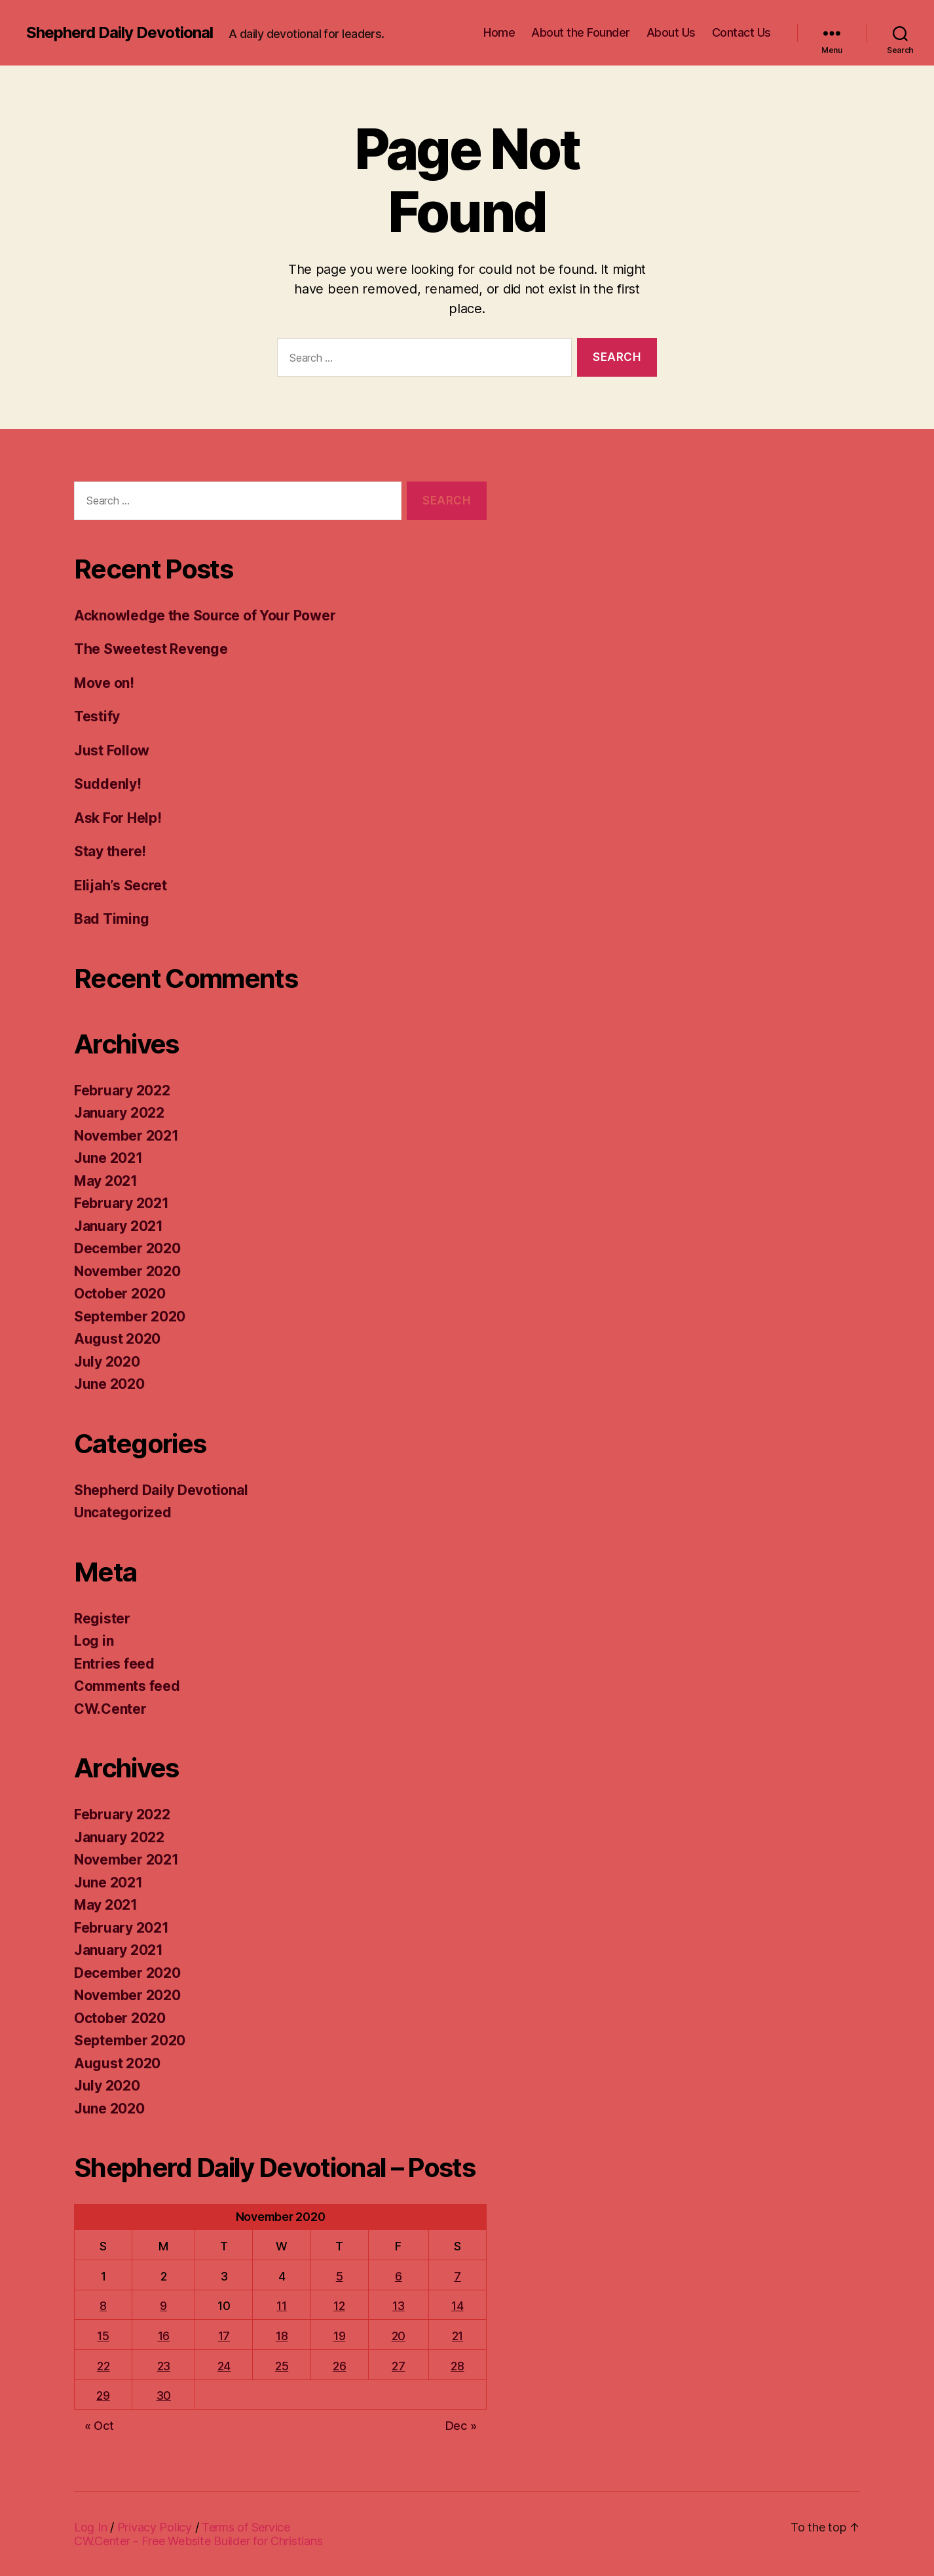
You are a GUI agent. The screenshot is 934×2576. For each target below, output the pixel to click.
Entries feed (114, 1664)
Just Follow (111, 750)
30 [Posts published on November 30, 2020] (164, 2395)
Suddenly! (107, 784)
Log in (93, 1641)
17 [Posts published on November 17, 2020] (224, 2336)
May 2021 (106, 1181)
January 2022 (119, 1113)
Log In (90, 2527)
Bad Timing (111, 919)
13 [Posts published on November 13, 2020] (398, 2306)
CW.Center (110, 1709)
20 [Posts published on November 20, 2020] (398, 2336)
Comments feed (127, 1686)
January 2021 (118, 1226)
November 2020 (127, 1271)
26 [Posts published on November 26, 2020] (339, 2366)
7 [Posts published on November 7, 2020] (457, 2276)
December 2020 (127, 1248)
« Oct (99, 2426)
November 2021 (126, 1135)
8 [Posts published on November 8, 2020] (103, 2306)
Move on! (104, 683)
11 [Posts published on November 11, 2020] (281, 2306)
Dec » (461, 2426)
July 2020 (107, 1362)
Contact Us (741, 32)
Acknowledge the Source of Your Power (204, 615)
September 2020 (129, 1316)
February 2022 (122, 1090)
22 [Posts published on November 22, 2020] (103, 2366)
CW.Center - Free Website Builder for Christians (198, 2541)
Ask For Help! (118, 818)
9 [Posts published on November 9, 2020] (163, 2306)
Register (102, 1618)
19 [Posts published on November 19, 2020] (339, 2336)
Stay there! (110, 851)
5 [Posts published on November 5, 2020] (339, 2276)
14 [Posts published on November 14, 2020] (457, 2306)
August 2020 (117, 1339)
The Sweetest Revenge (151, 649)
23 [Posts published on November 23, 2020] (163, 2366)
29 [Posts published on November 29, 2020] (102, 2395)
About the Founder (580, 32)
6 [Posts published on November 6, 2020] (398, 2276)
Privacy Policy (154, 2527)
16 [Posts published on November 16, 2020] (164, 2336)
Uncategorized (123, 1512)
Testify (97, 716)
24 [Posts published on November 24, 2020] (224, 2366)
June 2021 (108, 1158)
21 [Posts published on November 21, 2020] (457, 2336)
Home (499, 32)
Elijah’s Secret (120, 885)
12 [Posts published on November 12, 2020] (339, 2306)
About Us (671, 32)
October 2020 (120, 1293)
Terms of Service (246, 2527)
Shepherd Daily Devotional (119, 33)
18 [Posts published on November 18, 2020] (282, 2336)
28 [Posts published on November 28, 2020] (457, 2366)
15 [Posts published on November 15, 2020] (103, 2336)
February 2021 (121, 1203)
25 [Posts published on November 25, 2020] (281, 2366)
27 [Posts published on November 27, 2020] (398, 2366)
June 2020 (109, 1384)
